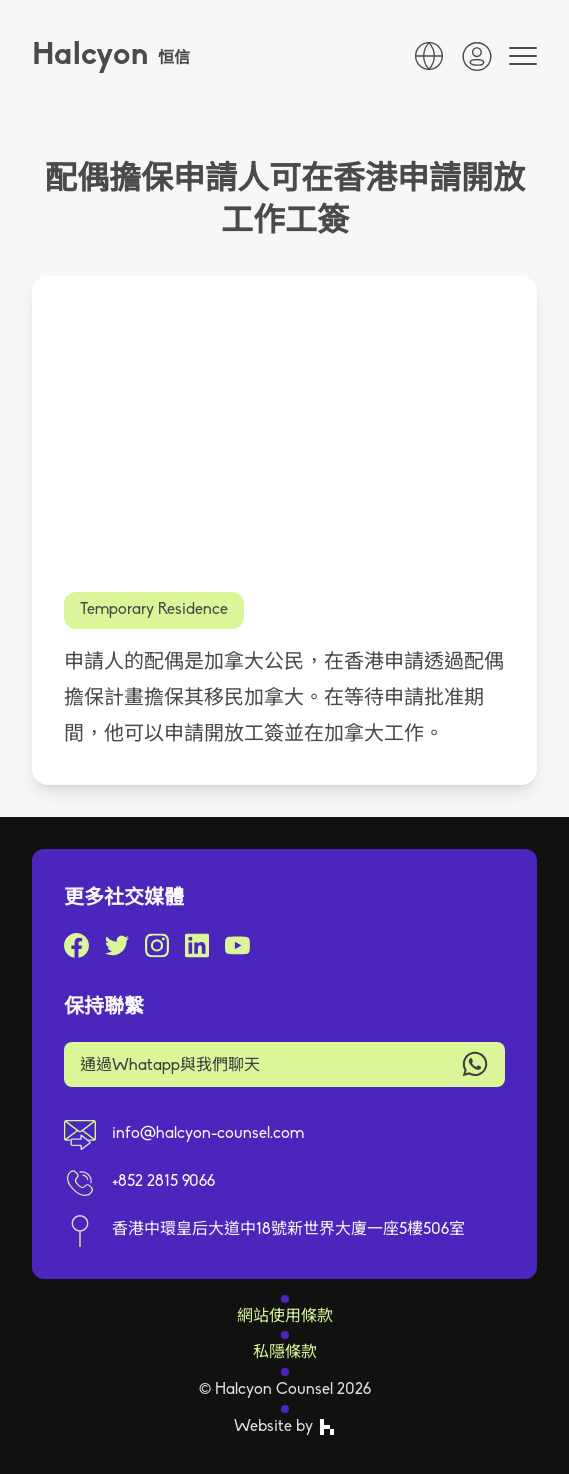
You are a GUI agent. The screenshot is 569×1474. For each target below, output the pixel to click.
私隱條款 (285, 1353)
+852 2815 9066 (163, 1182)
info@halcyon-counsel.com (208, 1134)
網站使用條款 (285, 1317)
